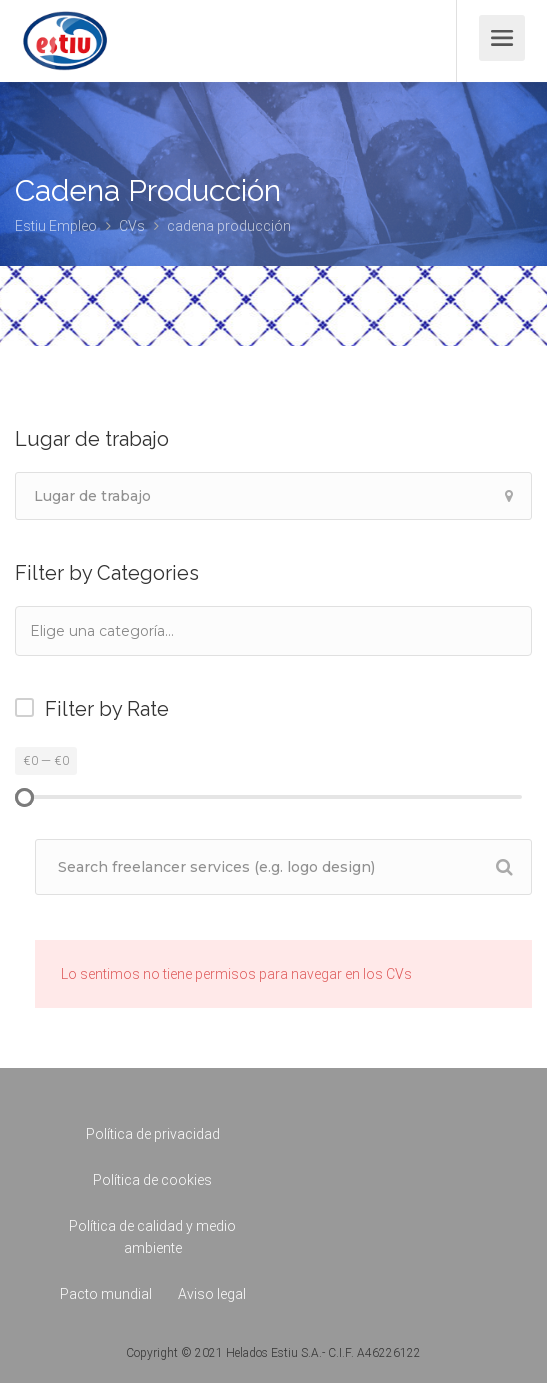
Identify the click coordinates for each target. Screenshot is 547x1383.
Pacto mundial (106, 1294)
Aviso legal (212, 1294)
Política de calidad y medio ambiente (152, 1237)
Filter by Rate (107, 709)
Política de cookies (152, 1180)
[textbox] (129, 630)
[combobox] (273, 631)
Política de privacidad (153, 1134)
